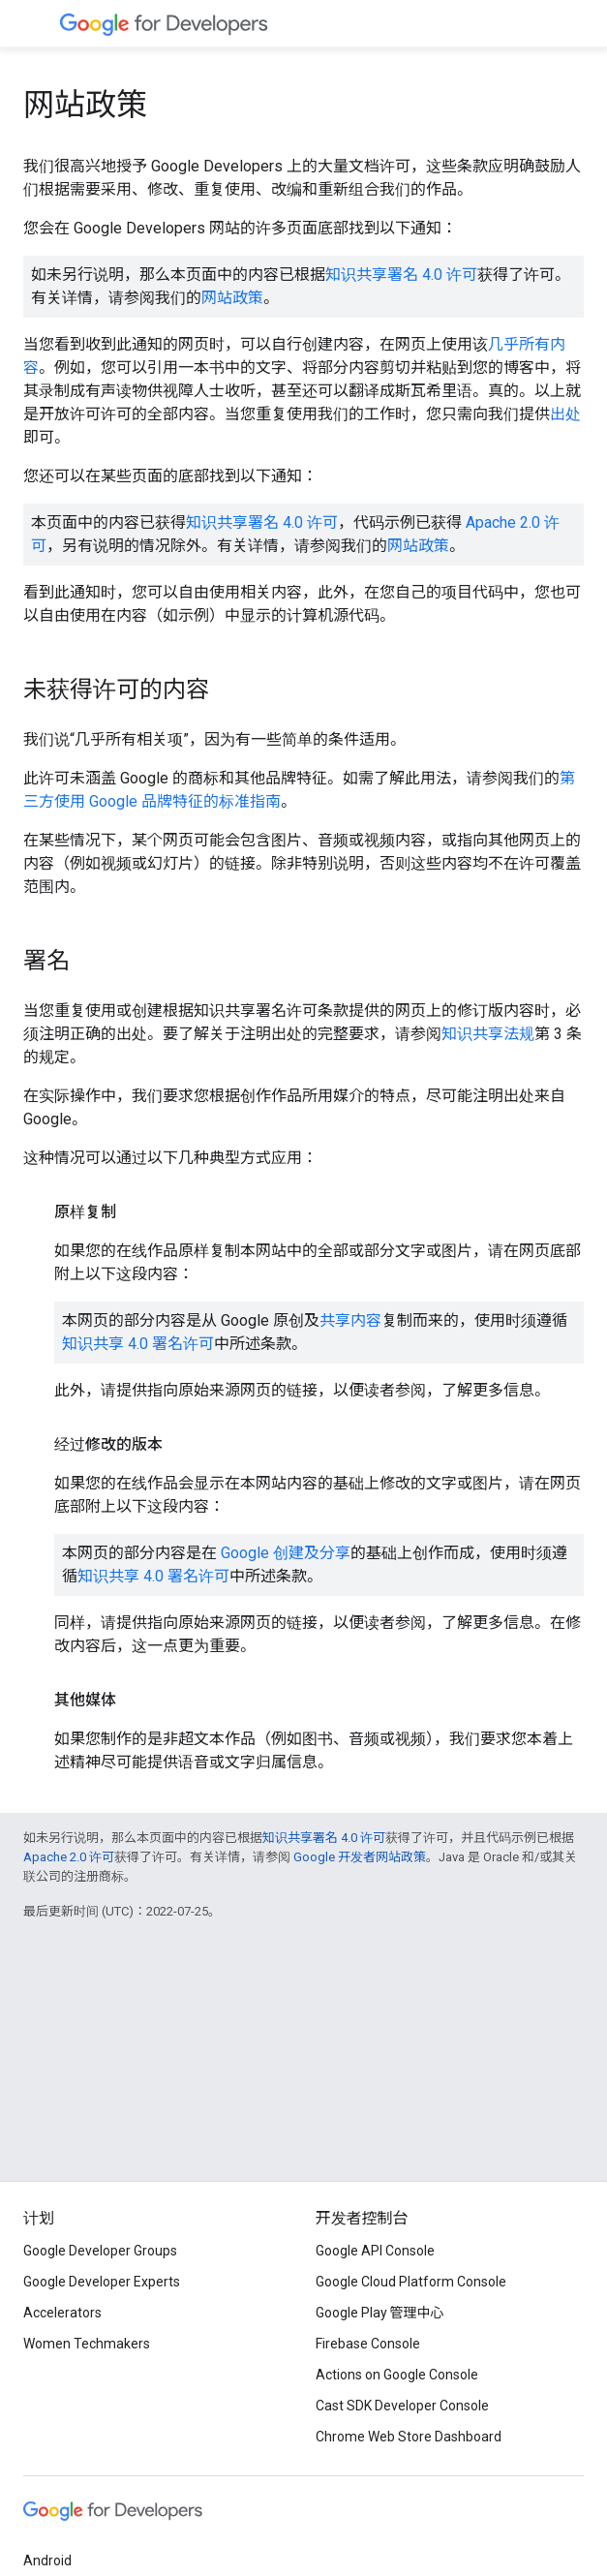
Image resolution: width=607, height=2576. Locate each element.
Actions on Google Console (397, 2374)
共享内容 (350, 1320)
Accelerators (62, 2312)
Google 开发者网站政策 (359, 1857)
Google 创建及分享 (285, 1553)
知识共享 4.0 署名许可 (138, 1343)
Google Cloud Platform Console (411, 2281)
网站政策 (232, 298)
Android (47, 2560)
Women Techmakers (86, 2343)
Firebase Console (368, 2343)
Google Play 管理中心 (380, 2312)
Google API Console (375, 2250)
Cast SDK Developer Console (402, 2405)
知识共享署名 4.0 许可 (401, 274)
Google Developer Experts (101, 2281)
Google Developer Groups (100, 2250)
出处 (565, 414)
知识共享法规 (487, 1034)
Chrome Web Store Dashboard (408, 2436)
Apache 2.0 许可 (68, 1857)
